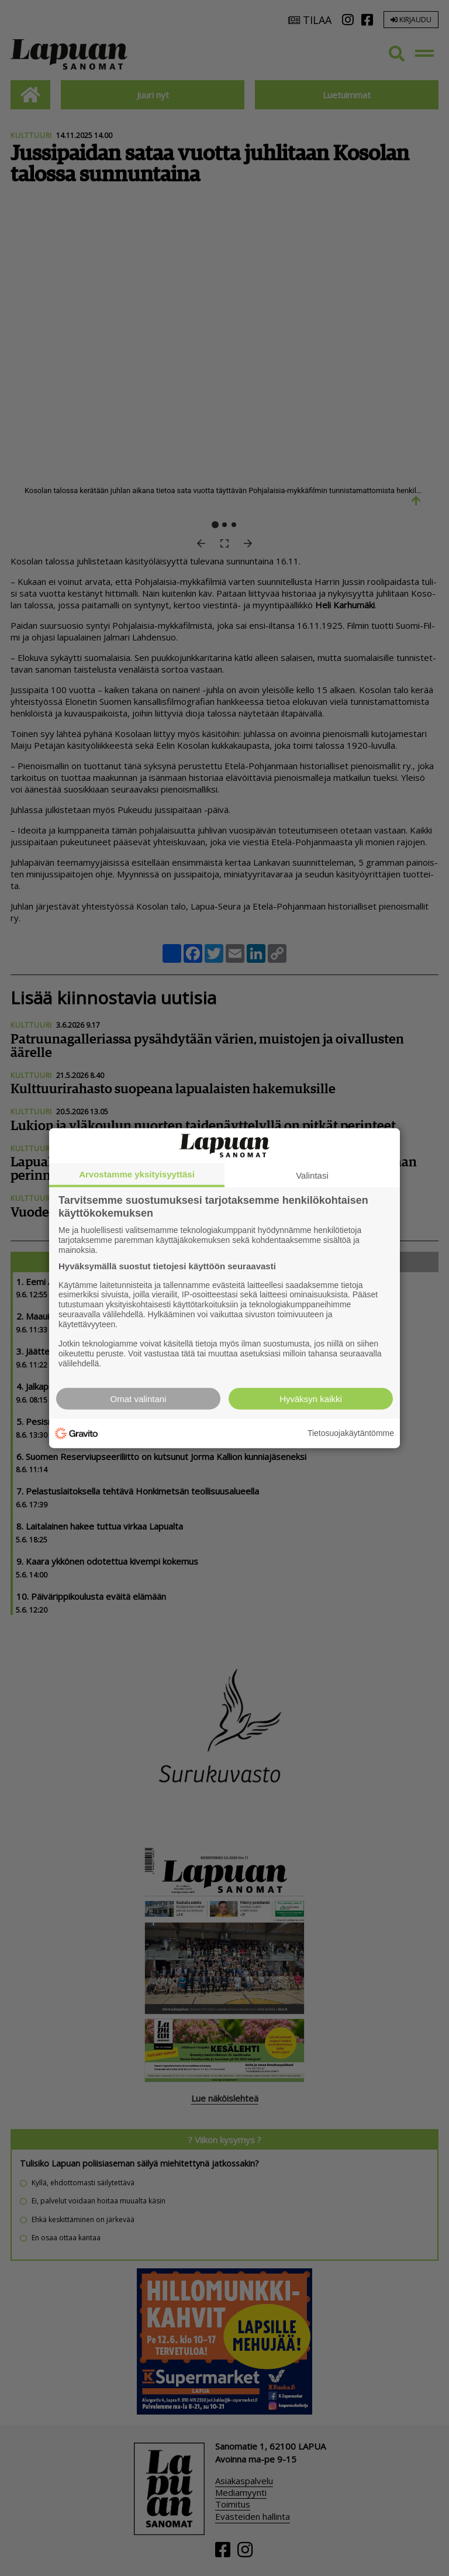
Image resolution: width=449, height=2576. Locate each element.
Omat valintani (138, 1398)
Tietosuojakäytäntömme (351, 1433)
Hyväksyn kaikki (310, 1398)
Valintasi (312, 1175)
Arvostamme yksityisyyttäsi (137, 1174)
